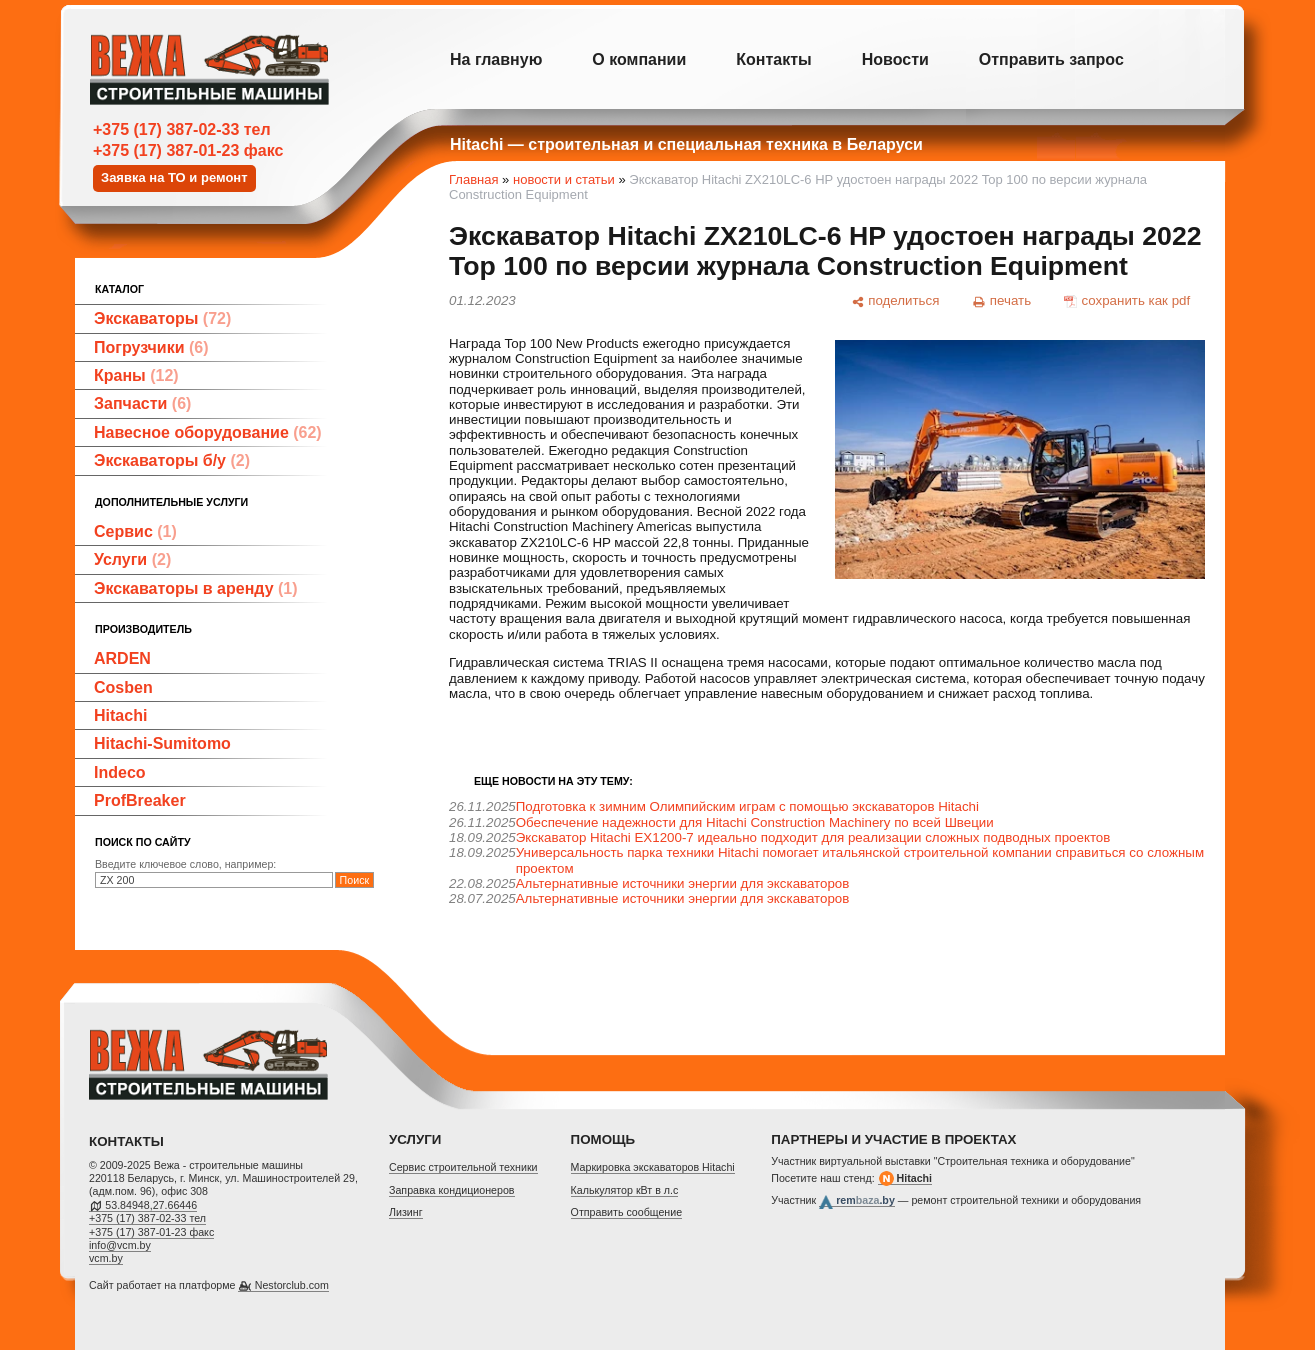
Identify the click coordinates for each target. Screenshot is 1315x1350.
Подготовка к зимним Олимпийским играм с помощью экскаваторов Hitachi (747, 806)
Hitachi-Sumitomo (162, 743)
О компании (639, 59)
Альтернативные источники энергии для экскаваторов (683, 883)
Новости (895, 59)
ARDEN (122, 658)
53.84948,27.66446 (151, 1205)
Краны (136, 375)
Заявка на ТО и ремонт (174, 177)
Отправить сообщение (627, 1212)
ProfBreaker (140, 800)
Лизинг (406, 1212)
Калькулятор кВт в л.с (625, 1190)
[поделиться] (895, 301)
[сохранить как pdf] (1127, 301)
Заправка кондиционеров (452, 1190)
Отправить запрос (1051, 59)
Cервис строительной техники (463, 1167)
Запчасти (142, 403)
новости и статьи (564, 179)
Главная (473, 179)
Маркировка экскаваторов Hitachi (653, 1167)
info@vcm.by (120, 1245)
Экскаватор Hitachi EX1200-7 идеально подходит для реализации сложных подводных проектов (813, 837)
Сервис (135, 531)
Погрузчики (151, 347)
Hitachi (120, 715)
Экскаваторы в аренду (196, 588)
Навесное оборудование (208, 432)
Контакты (773, 59)
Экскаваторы (162, 318)
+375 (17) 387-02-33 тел (182, 129)
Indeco (120, 772)
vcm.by (106, 1258)
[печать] (1002, 301)
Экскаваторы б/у (172, 460)
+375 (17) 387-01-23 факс (188, 150)
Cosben (123, 687)
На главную (496, 59)
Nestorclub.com (292, 1285)
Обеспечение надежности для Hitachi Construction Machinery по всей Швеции (755, 822)
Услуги (132, 559)
